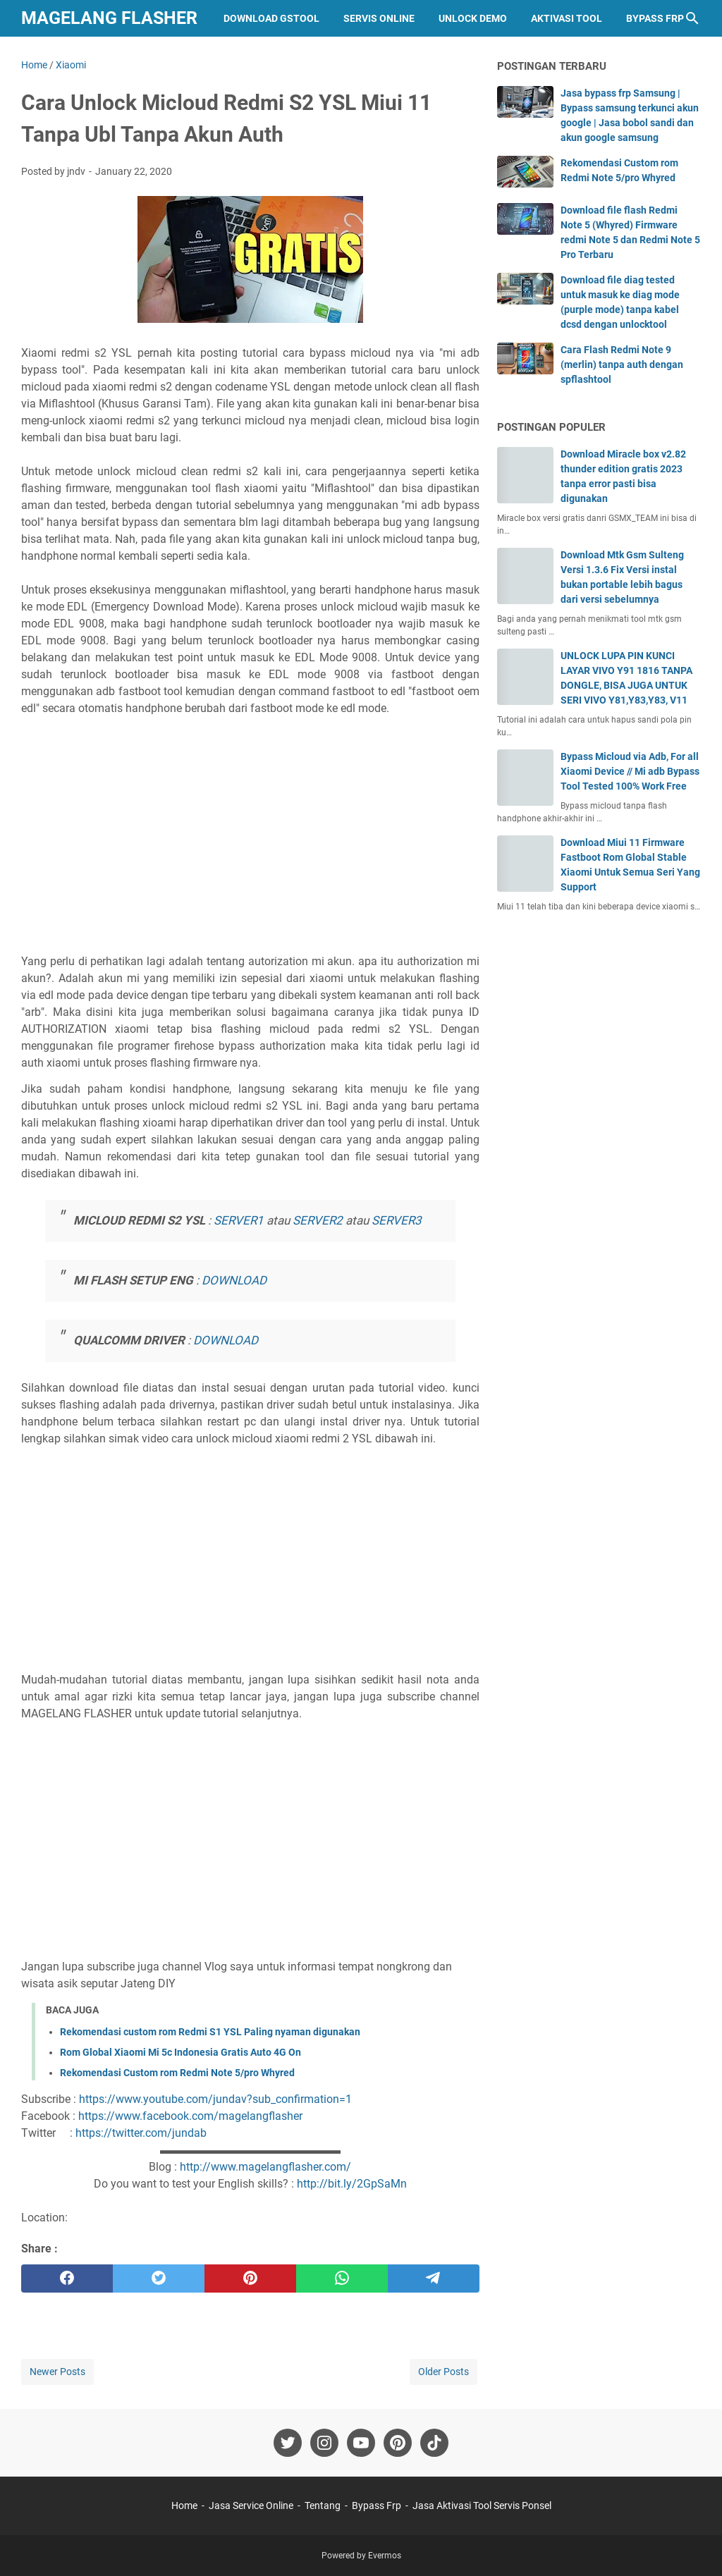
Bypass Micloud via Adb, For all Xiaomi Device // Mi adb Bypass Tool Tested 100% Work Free (630, 771)
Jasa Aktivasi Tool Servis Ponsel (481, 2505)
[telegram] (433, 2278)
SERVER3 (397, 1220)
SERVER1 (239, 1220)
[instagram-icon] (324, 2443)
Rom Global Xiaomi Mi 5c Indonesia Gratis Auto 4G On (180, 2052)
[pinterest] (250, 2278)
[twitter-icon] (288, 2443)
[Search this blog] (692, 18)
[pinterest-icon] (398, 2443)
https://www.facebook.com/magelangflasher (190, 2116)
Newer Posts (57, 2371)
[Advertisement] (250, 849)
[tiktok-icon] (434, 2443)
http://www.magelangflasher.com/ (265, 2166)
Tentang (323, 2505)
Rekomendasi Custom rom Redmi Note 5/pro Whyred (177, 2072)
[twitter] (158, 2278)
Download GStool (271, 18)
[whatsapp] (342, 2278)
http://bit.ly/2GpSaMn (352, 2183)
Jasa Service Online (251, 2505)
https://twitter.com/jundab (141, 2133)
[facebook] (67, 2278)
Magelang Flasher (109, 18)
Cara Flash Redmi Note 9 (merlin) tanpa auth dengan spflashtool (622, 364)
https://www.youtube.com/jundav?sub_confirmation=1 (215, 2099)
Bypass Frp (655, 18)
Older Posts (443, 2371)
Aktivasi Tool (566, 18)
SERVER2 (318, 1220)
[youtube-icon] (361, 2443)
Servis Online (379, 18)
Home (184, 2505)
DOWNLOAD (234, 1280)
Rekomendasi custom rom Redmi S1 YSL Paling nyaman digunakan (210, 2031)
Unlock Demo (473, 18)
